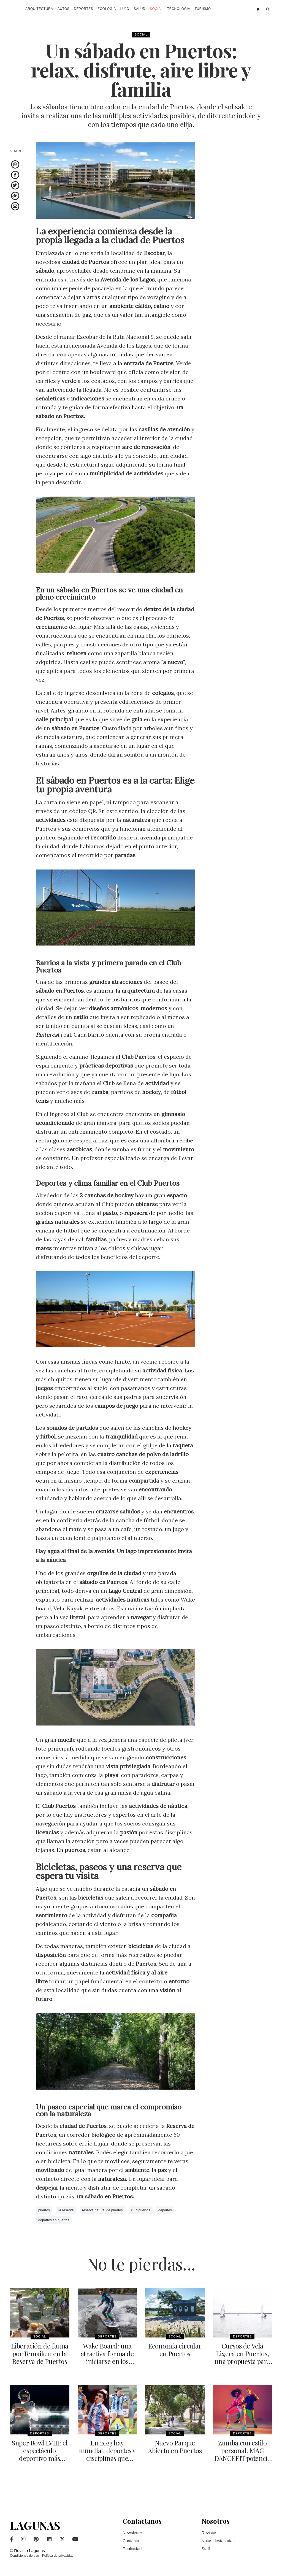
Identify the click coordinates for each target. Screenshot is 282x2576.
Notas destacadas (218, 2540)
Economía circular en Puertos (175, 2349)
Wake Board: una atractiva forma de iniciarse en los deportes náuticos (107, 2357)
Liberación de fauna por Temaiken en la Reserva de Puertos (39, 2353)
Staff (206, 2548)
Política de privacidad (58, 2556)
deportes (165, 2210)
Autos (64, 9)
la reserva (66, 2210)
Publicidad (132, 2548)
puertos (44, 2210)
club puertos (140, 2210)
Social (156, 9)
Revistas (210, 2532)
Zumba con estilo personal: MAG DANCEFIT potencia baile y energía (242, 2454)
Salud (139, 9)
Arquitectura (39, 9)
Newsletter (132, 2532)
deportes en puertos (53, 2220)
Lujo (124, 9)
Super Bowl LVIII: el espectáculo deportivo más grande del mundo (39, 2454)
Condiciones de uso (24, 2556)
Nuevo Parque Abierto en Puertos (175, 2446)
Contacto (131, 2540)
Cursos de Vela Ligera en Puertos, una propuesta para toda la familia (242, 2357)
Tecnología (178, 9)
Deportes (83, 9)
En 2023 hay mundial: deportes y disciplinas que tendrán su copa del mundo (107, 2458)
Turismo (203, 9)
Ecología (106, 9)
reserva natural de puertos (102, 2210)
